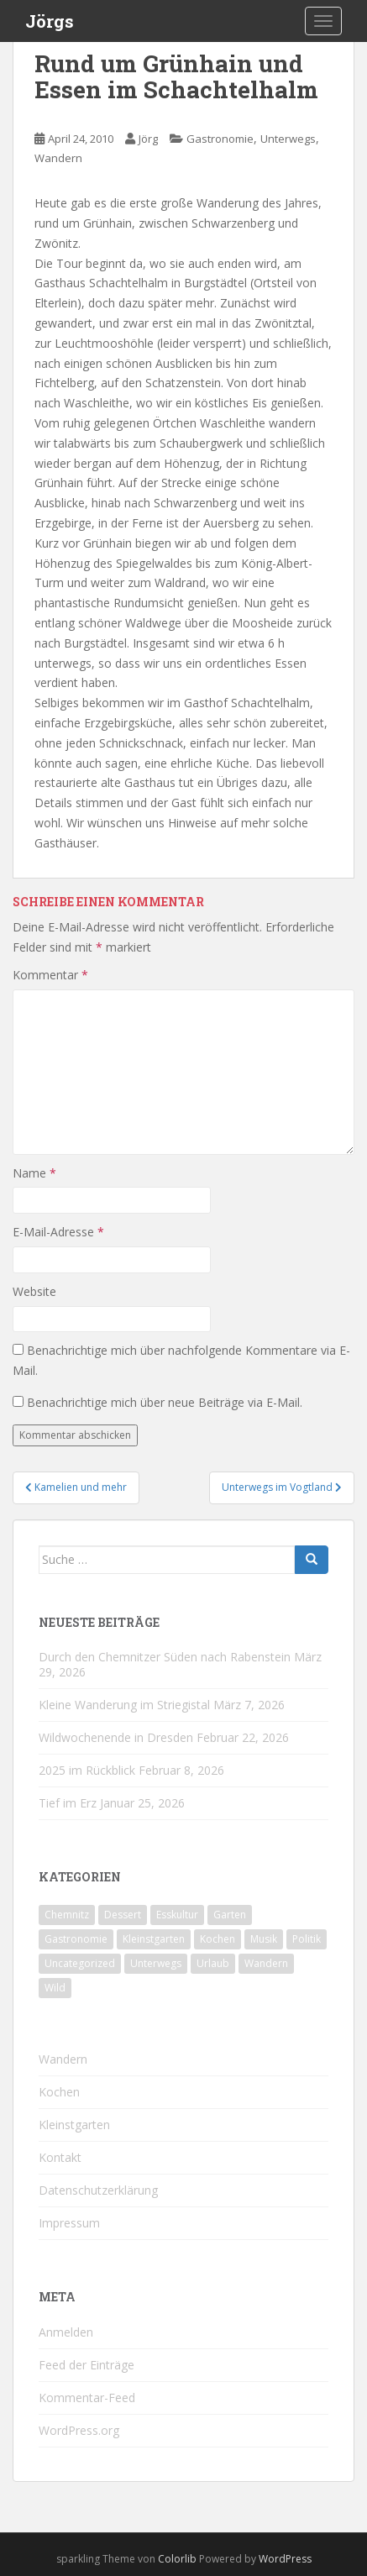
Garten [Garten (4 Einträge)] (229, 1914)
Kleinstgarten (74, 2125)
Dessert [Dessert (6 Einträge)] (122, 1914)
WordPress (285, 2559)
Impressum (69, 2223)
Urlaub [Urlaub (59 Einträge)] (213, 1963)
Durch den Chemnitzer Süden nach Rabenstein (165, 1657)
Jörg (148, 138)
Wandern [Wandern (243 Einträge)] (266, 1963)
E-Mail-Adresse (58, 1232)
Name (34, 1173)
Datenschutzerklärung (98, 2190)
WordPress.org (79, 2430)
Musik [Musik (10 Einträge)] (263, 1939)
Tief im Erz (68, 1803)
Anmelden (66, 2332)
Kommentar (50, 975)
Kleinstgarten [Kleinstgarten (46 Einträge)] (154, 1939)
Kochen (59, 2092)
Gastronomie (220, 138)
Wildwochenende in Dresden (116, 1737)
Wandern (58, 157)
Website (34, 1291)
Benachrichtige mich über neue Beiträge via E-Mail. (164, 1402)
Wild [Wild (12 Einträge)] (55, 1988)
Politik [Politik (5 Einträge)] (306, 1939)
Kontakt (60, 2157)
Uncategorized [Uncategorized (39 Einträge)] (80, 1963)
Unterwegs (288, 138)
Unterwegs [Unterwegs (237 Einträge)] (155, 1963)
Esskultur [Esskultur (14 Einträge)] (177, 1914)
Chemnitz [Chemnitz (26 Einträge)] (67, 1914)
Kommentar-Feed (87, 2397)
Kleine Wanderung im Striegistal (124, 1705)
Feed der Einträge (86, 2365)
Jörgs (49, 21)
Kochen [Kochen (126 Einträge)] (217, 1939)
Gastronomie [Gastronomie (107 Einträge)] (76, 1939)
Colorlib (177, 2559)
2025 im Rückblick (87, 1770)
